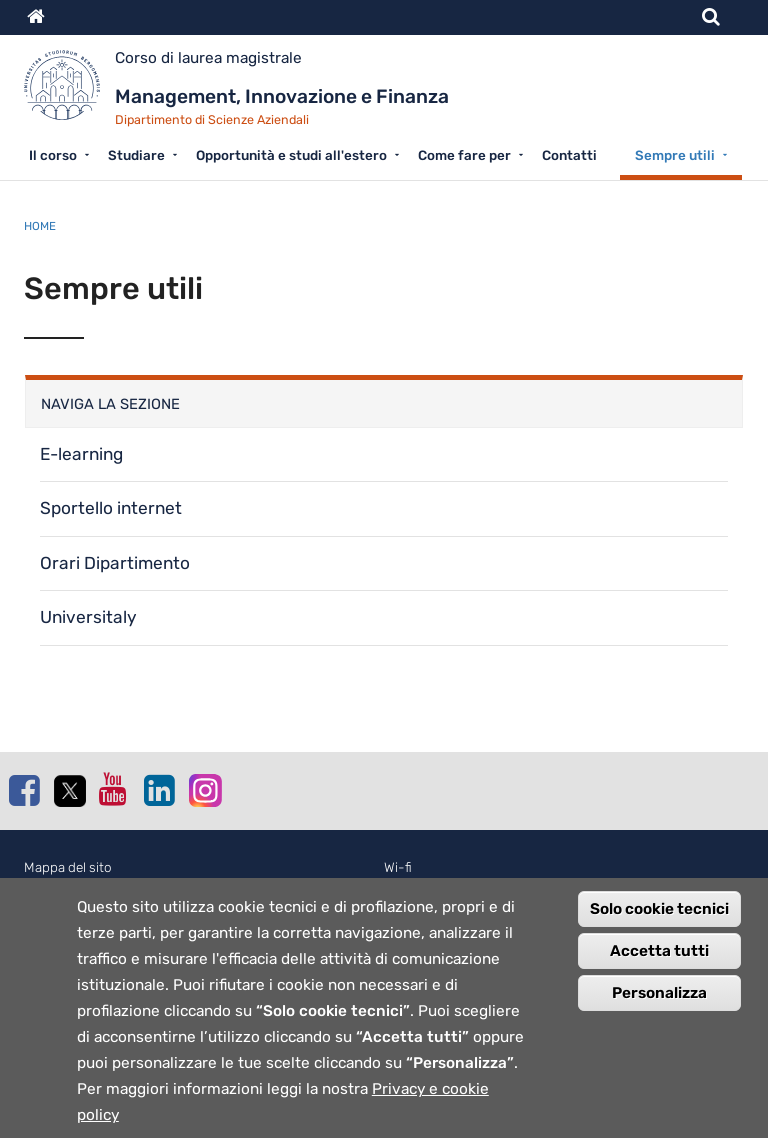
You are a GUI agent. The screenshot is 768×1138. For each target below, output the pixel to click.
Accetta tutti (659, 962)
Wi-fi (398, 867)
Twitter (69, 791)
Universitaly (88, 617)
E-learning (81, 454)
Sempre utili (675, 155)
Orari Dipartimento (115, 563)
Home (40, 226)
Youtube (114, 789)
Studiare (136, 155)
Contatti (569, 155)
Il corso (53, 155)
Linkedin (159, 790)
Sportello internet (111, 508)
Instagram (204, 789)
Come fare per (464, 155)
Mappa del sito (68, 867)
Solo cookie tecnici (659, 920)
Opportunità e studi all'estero (291, 155)
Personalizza (659, 1004)
